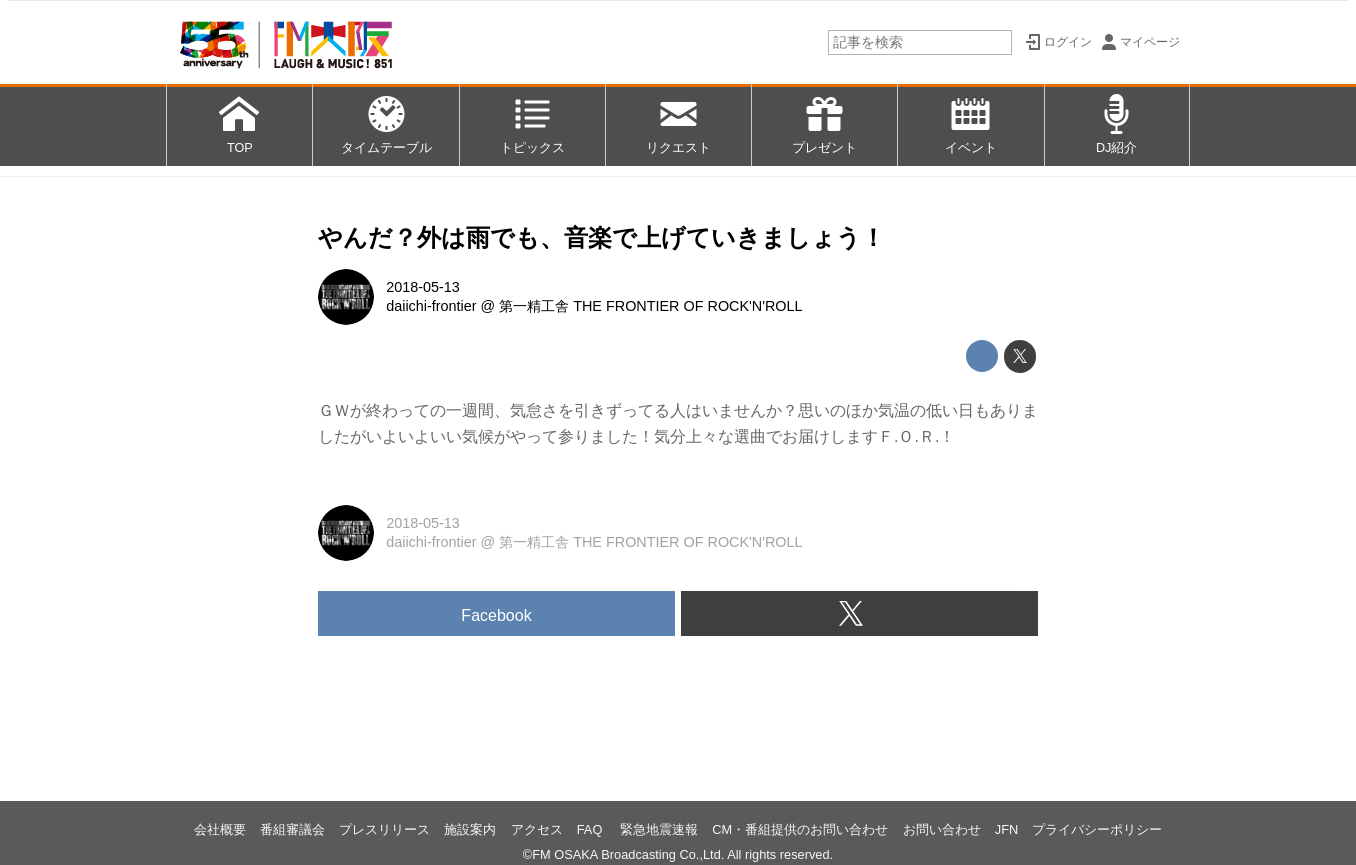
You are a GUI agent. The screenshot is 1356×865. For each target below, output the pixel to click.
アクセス (537, 829)
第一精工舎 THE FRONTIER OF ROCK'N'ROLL (650, 306)
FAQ (591, 829)
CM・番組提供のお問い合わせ (800, 829)
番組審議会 (292, 829)
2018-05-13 (423, 287)
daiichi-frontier (431, 306)
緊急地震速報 (659, 829)
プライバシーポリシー (1097, 829)
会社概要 (220, 829)
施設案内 (470, 829)
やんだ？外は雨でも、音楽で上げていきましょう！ (601, 237)
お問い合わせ (942, 829)
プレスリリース (384, 829)
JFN (1006, 829)
